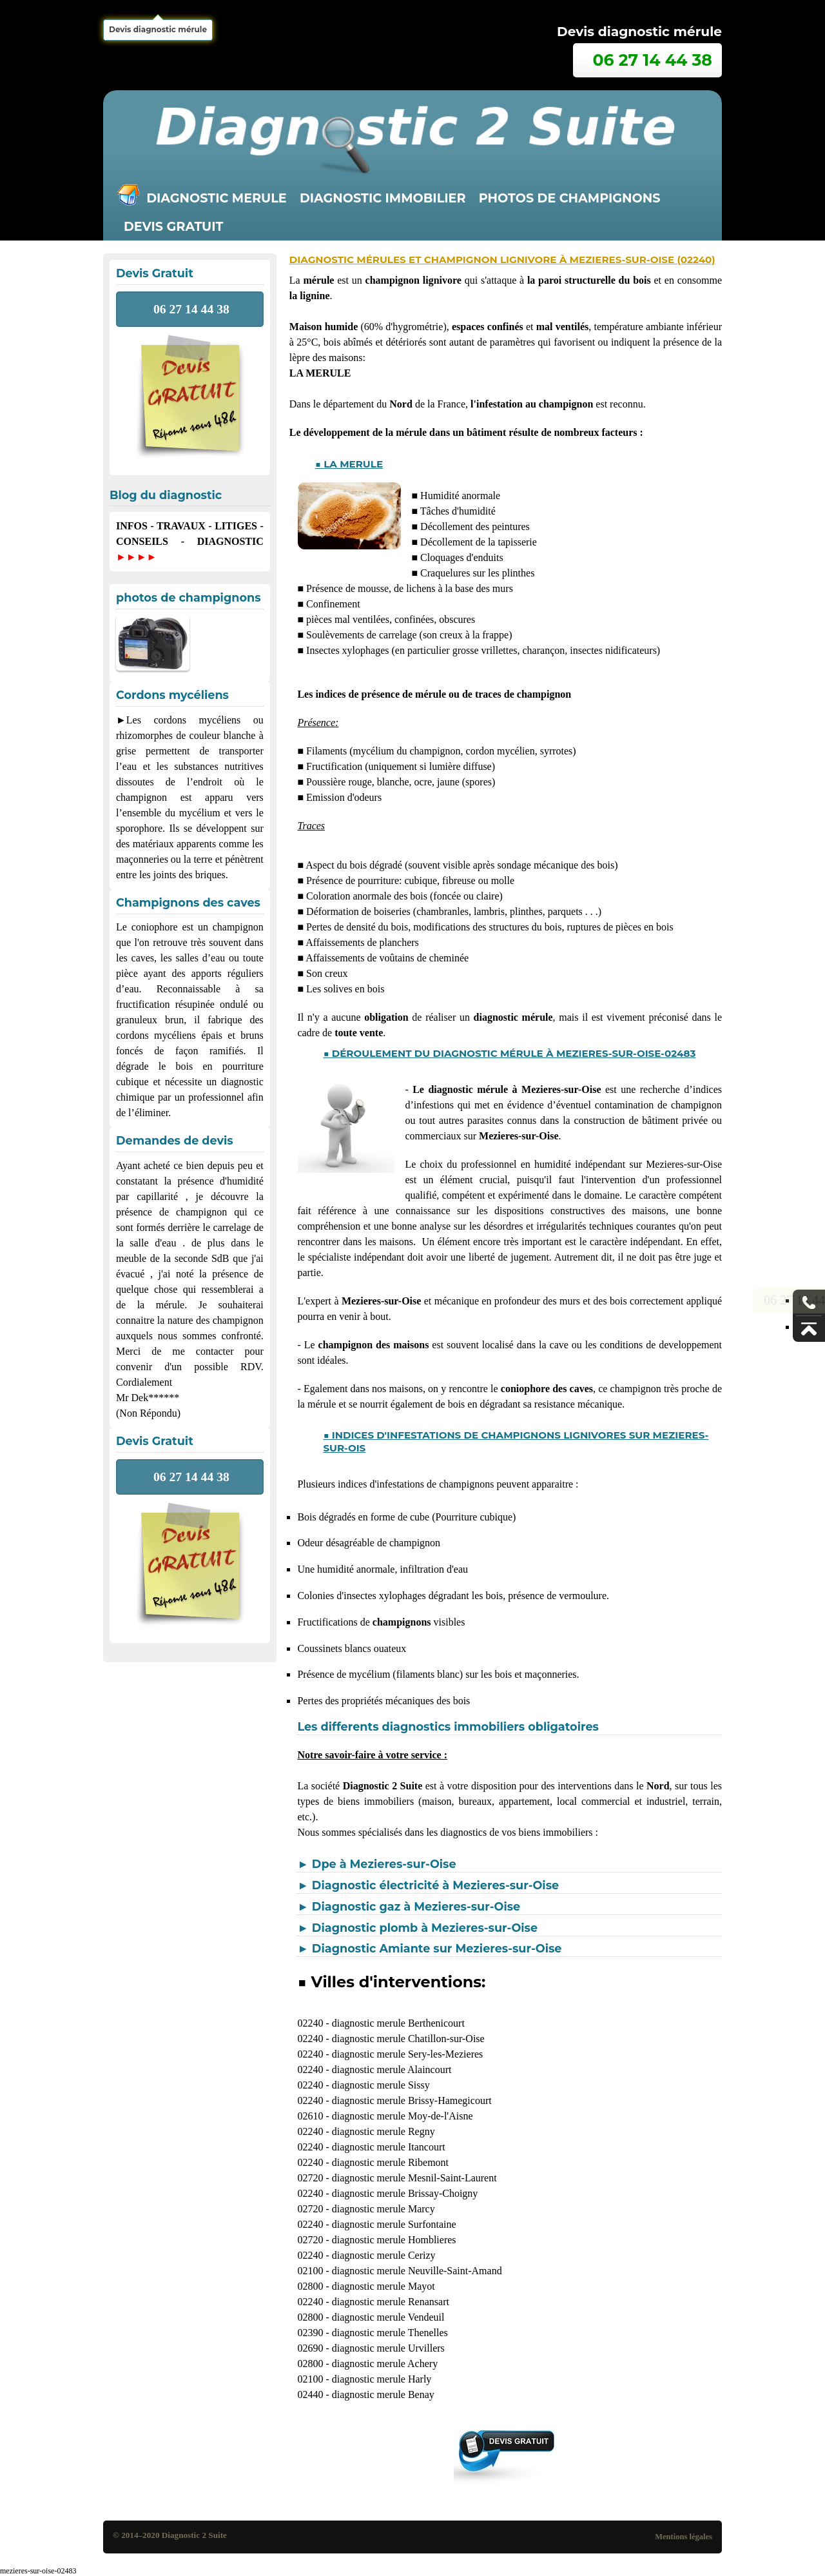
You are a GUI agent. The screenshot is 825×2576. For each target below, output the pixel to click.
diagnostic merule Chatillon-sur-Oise (408, 2038)
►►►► (136, 556)
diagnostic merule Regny (383, 2131)
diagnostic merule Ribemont (390, 2162)
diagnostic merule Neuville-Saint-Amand (417, 2270)
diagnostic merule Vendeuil (388, 2317)
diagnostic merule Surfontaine (394, 2224)
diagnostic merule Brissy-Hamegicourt (412, 2100)
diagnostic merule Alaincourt (392, 2069)
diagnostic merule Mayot (383, 2286)
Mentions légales (683, 2536)
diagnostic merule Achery (385, 2363)
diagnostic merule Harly (382, 2379)
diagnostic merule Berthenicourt (398, 2023)
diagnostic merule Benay (383, 2394)
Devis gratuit (173, 226)
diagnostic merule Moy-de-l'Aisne (402, 2115)
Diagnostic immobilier (383, 198)
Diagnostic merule (216, 198)
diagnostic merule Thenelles (390, 2332)
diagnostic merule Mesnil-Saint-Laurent (414, 2177)
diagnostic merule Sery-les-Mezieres (407, 2054)
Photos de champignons (570, 198)
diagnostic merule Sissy (381, 2084)
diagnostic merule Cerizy (384, 2255)
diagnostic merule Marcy (383, 2208)
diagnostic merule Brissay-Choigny (405, 2193)
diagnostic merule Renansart (390, 2301)
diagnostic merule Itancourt (388, 2146)
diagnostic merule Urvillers (388, 2348)
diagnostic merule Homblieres (394, 2239)
